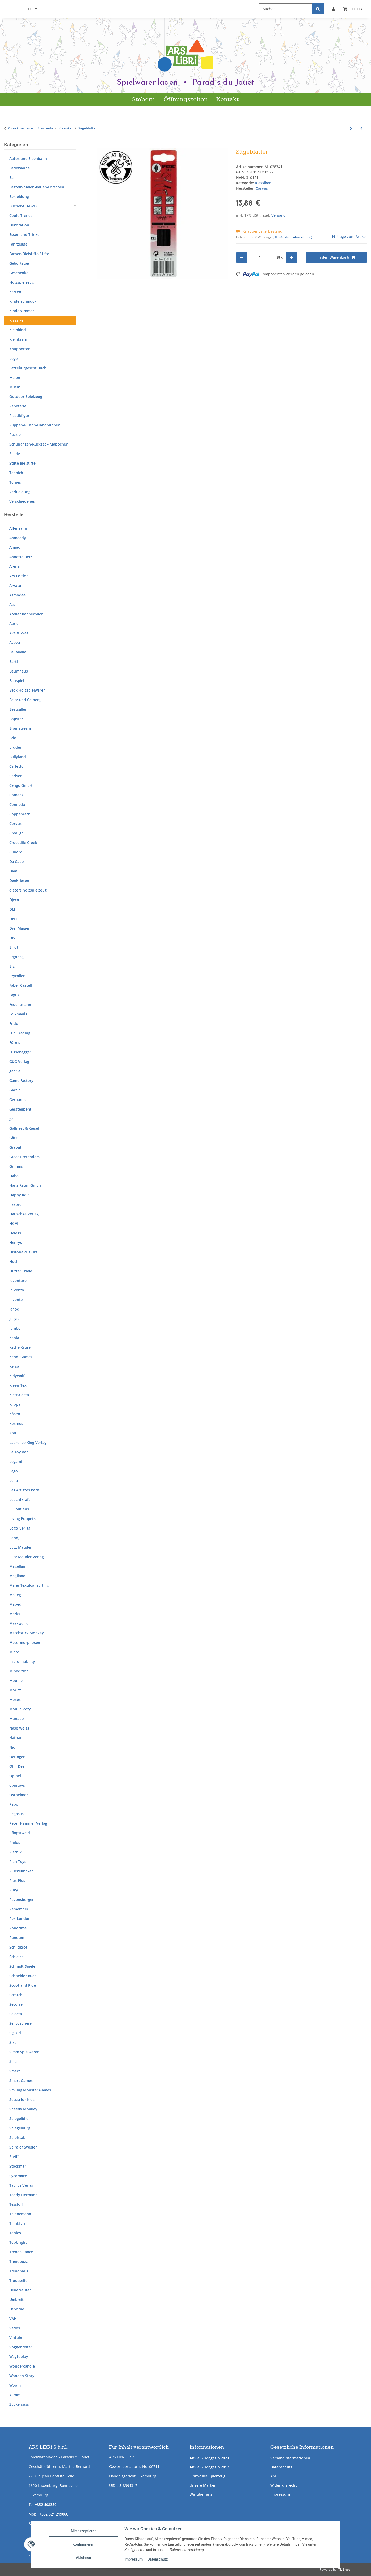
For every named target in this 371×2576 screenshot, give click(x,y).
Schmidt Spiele (22, 1966)
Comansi (16, 794)
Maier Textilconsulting (29, 1585)
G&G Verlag (19, 1061)
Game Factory (21, 1080)
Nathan (15, 1737)
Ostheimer (18, 1794)
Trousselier (19, 2280)
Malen (14, 377)
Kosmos (16, 1423)
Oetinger (17, 1756)
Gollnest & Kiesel (24, 1128)
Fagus (14, 994)
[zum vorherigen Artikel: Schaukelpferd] (361, 128)
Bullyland (17, 756)
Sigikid (15, 2032)
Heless (15, 1232)
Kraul (14, 1432)
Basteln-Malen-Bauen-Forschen (36, 187)
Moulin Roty (20, 1709)
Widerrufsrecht (283, 2485)
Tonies (15, 482)
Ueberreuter (20, 2289)
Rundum (16, 1937)
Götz (13, 1137)
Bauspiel (16, 680)
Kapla (14, 1337)
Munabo (16, 1718)
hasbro (15, 1204)
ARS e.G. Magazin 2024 (209, 2458)
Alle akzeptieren (83, 2531)
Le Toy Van (19, 1451)
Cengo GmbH (20, 785)
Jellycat (15, 1318)
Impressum (280, 2494)
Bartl (13, 661)
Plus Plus (17, 1880)
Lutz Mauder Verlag (26, 1556)
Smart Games (21, 2080)
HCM (13, 1223)
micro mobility (22, 1661)
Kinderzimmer (21, 310)
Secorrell (17, 2004)
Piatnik (15, 1851)
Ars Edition (19, 575)
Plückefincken (21, 1870)
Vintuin (15, 2337)
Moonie (16, 1680)
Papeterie (17, 406)
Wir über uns (201, 2494)
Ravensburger (21, 1899)
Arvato (15, 585)
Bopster (16, 718)
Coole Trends (20, 215)
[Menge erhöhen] (291, 257)
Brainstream (20, 728)
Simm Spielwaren (24, 2051)
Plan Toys (17, 1861)
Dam (13, 871)
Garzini (15, 1090)
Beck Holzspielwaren (27, 690)
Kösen (14, 1413)
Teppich (16, 472)
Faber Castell (20, 985)
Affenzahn (18, 528)
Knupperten (19, 348)
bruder (15, 747)
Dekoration (19, 225)
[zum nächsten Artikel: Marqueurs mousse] (351, 128)
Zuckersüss (19, 2404)
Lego (13, 358)
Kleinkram (18, 339)
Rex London (19, 1918)
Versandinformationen (290, 2458)
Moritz (15, 1690)
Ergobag (16, 956)
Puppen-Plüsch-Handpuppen (34, 425)
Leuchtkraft (19, 1499)
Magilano (17, 1575)
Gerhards (17, 1099)
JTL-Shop (343, 2569)
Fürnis (14, 1042)
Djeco (14, 899)
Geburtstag (19, 263)
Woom (15, 2385)
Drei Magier (19, 928)
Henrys (15, 1242)
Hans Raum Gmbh (25, 1185)
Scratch (15, 1994)
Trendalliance (21, 2251)
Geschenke (18, 272)
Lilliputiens (19, 1509)
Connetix (17, 804)
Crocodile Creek (23, 842)
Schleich (16, 1956)
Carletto (16, 766)
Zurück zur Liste (20, 128)
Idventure (18, 1280)
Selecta (15, 2013)
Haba (14, 1175)
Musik (14, 387)
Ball (12, 177)
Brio (12, 737)
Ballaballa (17, 652)
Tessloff (16, 2204)
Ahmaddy (17, 537)
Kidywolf (16, 1375)
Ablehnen (83, 2558)
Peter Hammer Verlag (28, 1823)
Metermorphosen (24, 1642)
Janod (14, 1309)
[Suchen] (286, 8)
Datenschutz (281, 2467)
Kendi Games (20, 1356)
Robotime (18, 1928)
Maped (15, 1604)
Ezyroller (17, 975)
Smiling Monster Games (30, 2090)
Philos (14, 1842)
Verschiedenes (22, 501)
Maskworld (19, 1623)
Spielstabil (18, 2137)
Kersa (14, 1366)
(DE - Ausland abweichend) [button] (292, 237)
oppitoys (17, 1785)
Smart (14, 2070)
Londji (14, 1537)
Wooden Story (22, 2375)
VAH (13, 2318)
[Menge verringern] (241, 257)
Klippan (16, 1404)
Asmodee (17, 594)
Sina (13, 2061)
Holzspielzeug (21, 282)
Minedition (19, 1671)
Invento (16, 1299)
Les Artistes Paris (24, 1490)
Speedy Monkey (23, 2109)
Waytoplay (18, 2356)
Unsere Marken (203, 2485)
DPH (13, 918)
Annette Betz (20, 556)
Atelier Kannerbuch (26, 614)
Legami (15, 1461)
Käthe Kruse (20, 1347)
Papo (13, 1804)
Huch (14, 1261)
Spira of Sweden (23, 2147)
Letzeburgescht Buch (27, 367)
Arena (14, 566)
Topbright (18, 2242)
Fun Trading (19, 1033)
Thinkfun (17, 2223)
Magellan (17, 1566)
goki (13, 1118)
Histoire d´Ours (23, 1252)
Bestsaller (18, 709)
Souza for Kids (22, 2099)
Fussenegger (20, 1052)
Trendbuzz (18, 2261)
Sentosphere (20, 2023)
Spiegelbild (19, 2118)
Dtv (12, 937)
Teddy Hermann (23, 2194)
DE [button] (30, 8)
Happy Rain (19, 1194)
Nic (12, 1747)
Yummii (15, 2394)
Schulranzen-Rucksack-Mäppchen (38, 444)
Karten (15, 291)
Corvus (15, 823)
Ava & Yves (18, 633)
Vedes (14, 2328)
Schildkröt (18, 1947)
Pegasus (16, 1813)
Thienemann (20, 2213)
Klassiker (263, 182)
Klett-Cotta (19, 1394)
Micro (14, 1651)
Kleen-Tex (18, 1385)
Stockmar (17, 2166)
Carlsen (15, 775)
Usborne (16, 2309)
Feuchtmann (20, 1004)
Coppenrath (19, 813)
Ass (12, 604)
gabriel (15, 1071)
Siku (13, 2042)
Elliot (13, 947)
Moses (15, 1699)
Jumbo (15, 1328)
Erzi (12, 966)
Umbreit (16, 2299)
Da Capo (16, 861)
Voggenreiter (20, 2347)
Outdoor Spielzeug (25, 396)
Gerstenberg (20, 1109)
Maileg (15, 1594)
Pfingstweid (19, 1832)
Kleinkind (17, 329)
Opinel (15, 1775)
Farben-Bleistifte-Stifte (29, 253)
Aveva (14, 642)
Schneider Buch (23, 1975)
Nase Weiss (19, 1728)
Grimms (16, 1166)
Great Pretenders (24, 1156)
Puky (13, 1890)
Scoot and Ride (22, 1985)
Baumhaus (18, 671)
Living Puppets (22, 1518)
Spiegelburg (19, 2128)
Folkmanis (18, 1013)
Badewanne (19, 167)
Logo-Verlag (19, 1528)
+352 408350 (45, 2504)
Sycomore (18, 2175)
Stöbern (143, 99)
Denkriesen (19, 880)
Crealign (16, 833)
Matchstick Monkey (26, 1632)
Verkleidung (19, 491)
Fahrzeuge (18, 244)
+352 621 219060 (53, 2514)
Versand (278, 215)
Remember (18, 1909)
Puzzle (15, 434)
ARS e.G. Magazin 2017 (209, 2467)
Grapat (15, 1147)
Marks (14, 1613)
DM (12, 909)
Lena (13, 1480)
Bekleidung (19, 196)
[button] (333, 9)
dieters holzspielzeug (28, 890)
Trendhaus (18, 2270)
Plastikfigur (19, 415)
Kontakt (227, 99)
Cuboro (15, 852)
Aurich (15, 623)
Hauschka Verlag (24, 1213)
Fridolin (16, 1023)
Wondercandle (22, 2366)
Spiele (14, 453)
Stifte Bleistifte (22, 463)
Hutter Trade (20, 1271)
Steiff (14, 2156)
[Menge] (260, 257)
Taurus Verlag (21, 2185)
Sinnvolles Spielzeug (207, 2476)
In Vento (16, 1290)
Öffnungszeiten (186, 99)
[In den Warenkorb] (101, 145)
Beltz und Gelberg (25, 699)
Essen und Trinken (25, 234)
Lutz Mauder (20, 1547)
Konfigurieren (83, 2544)
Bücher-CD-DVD (23, 206)
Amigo (14, 547)
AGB (273, 2476)
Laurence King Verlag (27, 1442)
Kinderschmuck (22, 301)
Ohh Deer (17, 1766)
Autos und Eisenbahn (28, 158)
